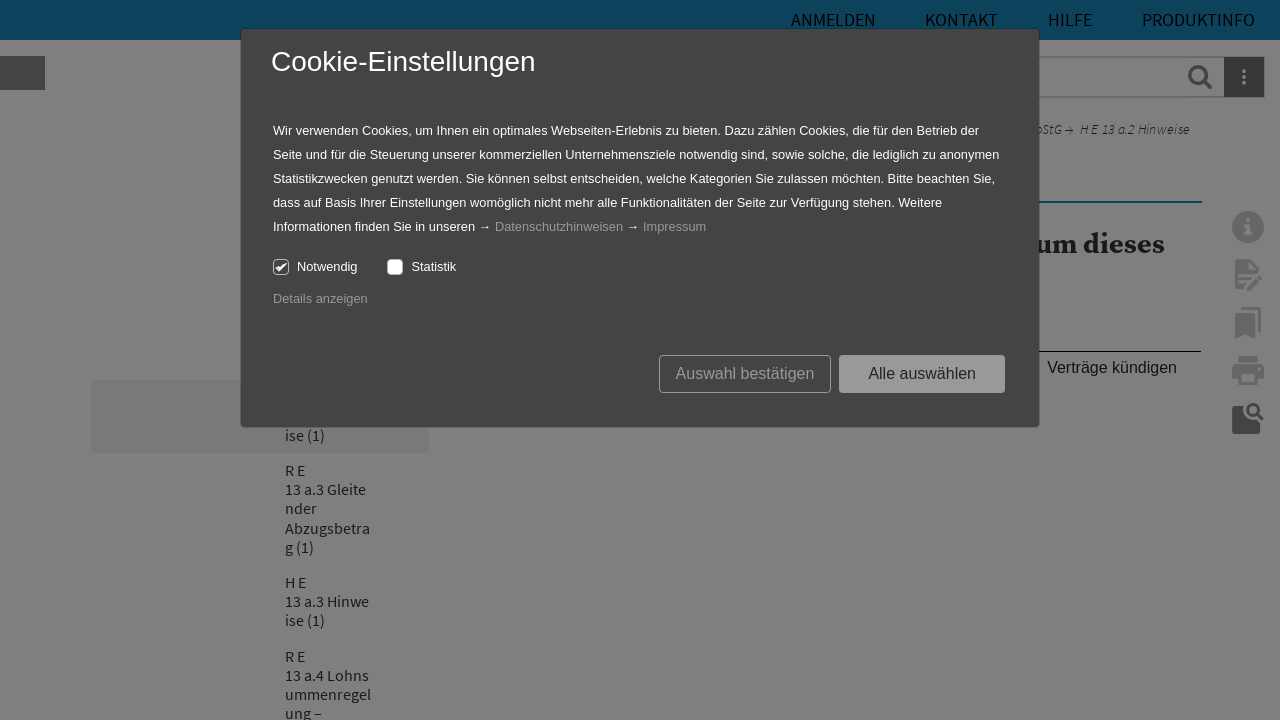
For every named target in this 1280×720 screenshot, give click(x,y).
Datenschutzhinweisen (559, 226)
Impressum (674, 226)
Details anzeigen (320, 298)
